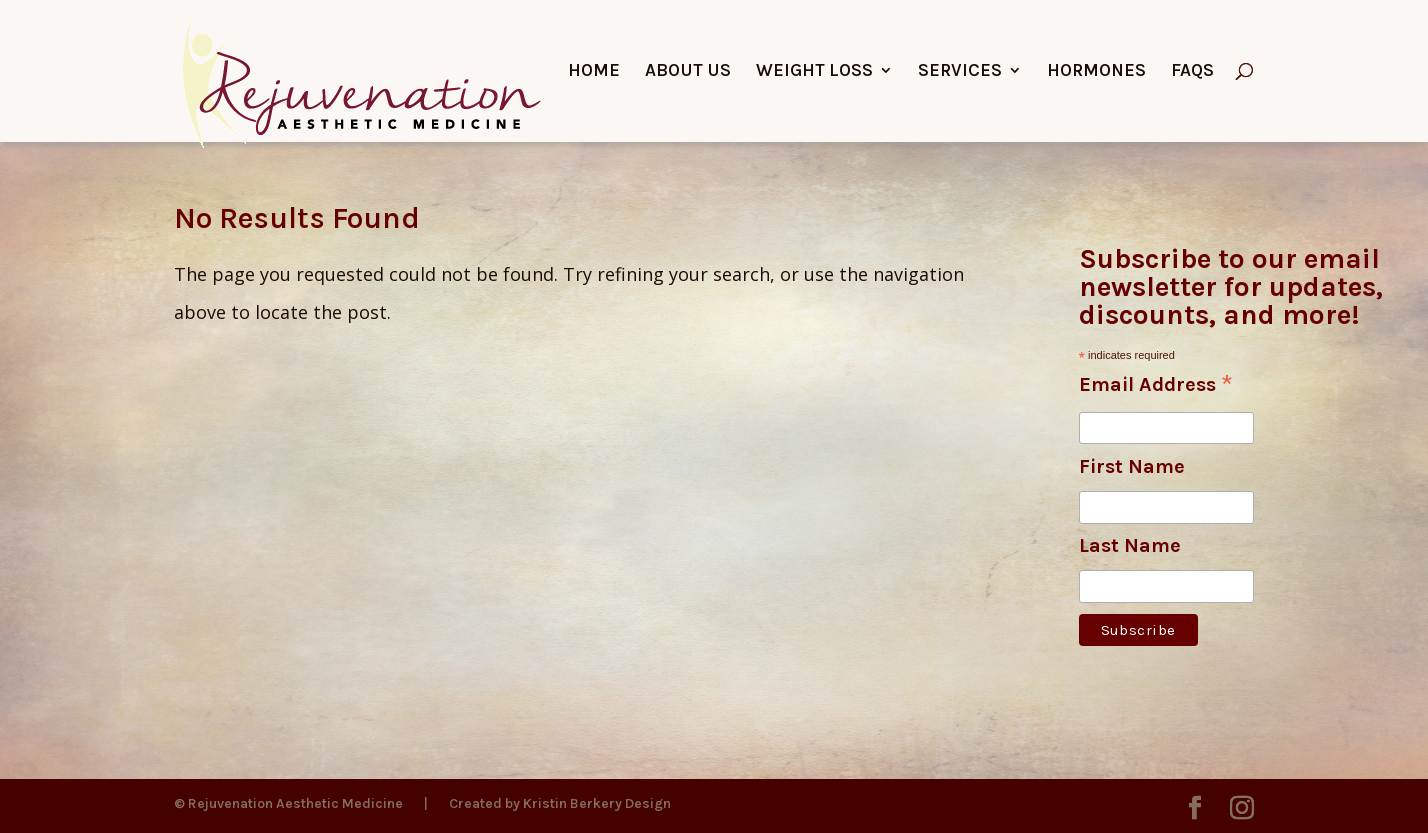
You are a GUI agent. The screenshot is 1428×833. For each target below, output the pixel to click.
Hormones (1096, 72)
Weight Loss (814, 72)
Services (960, 72)
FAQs (1192, 72)
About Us (688, 72)
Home (594, 72)
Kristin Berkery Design (597, 803)
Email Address (1156, 386)
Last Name (1130, 545)
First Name (1132, 466)
